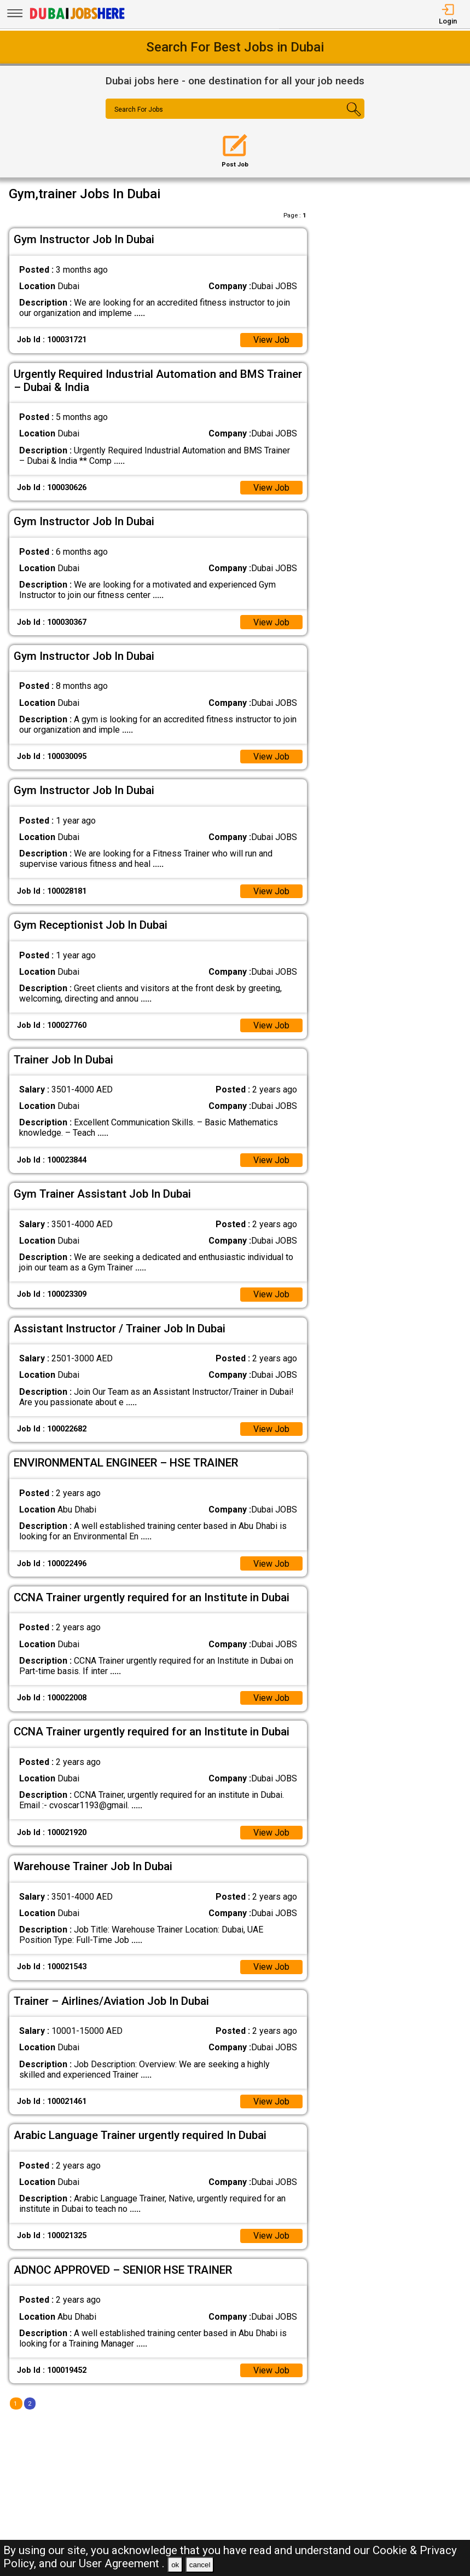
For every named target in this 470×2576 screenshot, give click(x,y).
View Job (271, 340)
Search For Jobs (138, 109)
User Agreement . (122, 2563)
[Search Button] (343, 118)
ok (175, 2565)
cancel (200, 2565)
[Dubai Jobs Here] (77, 18)
